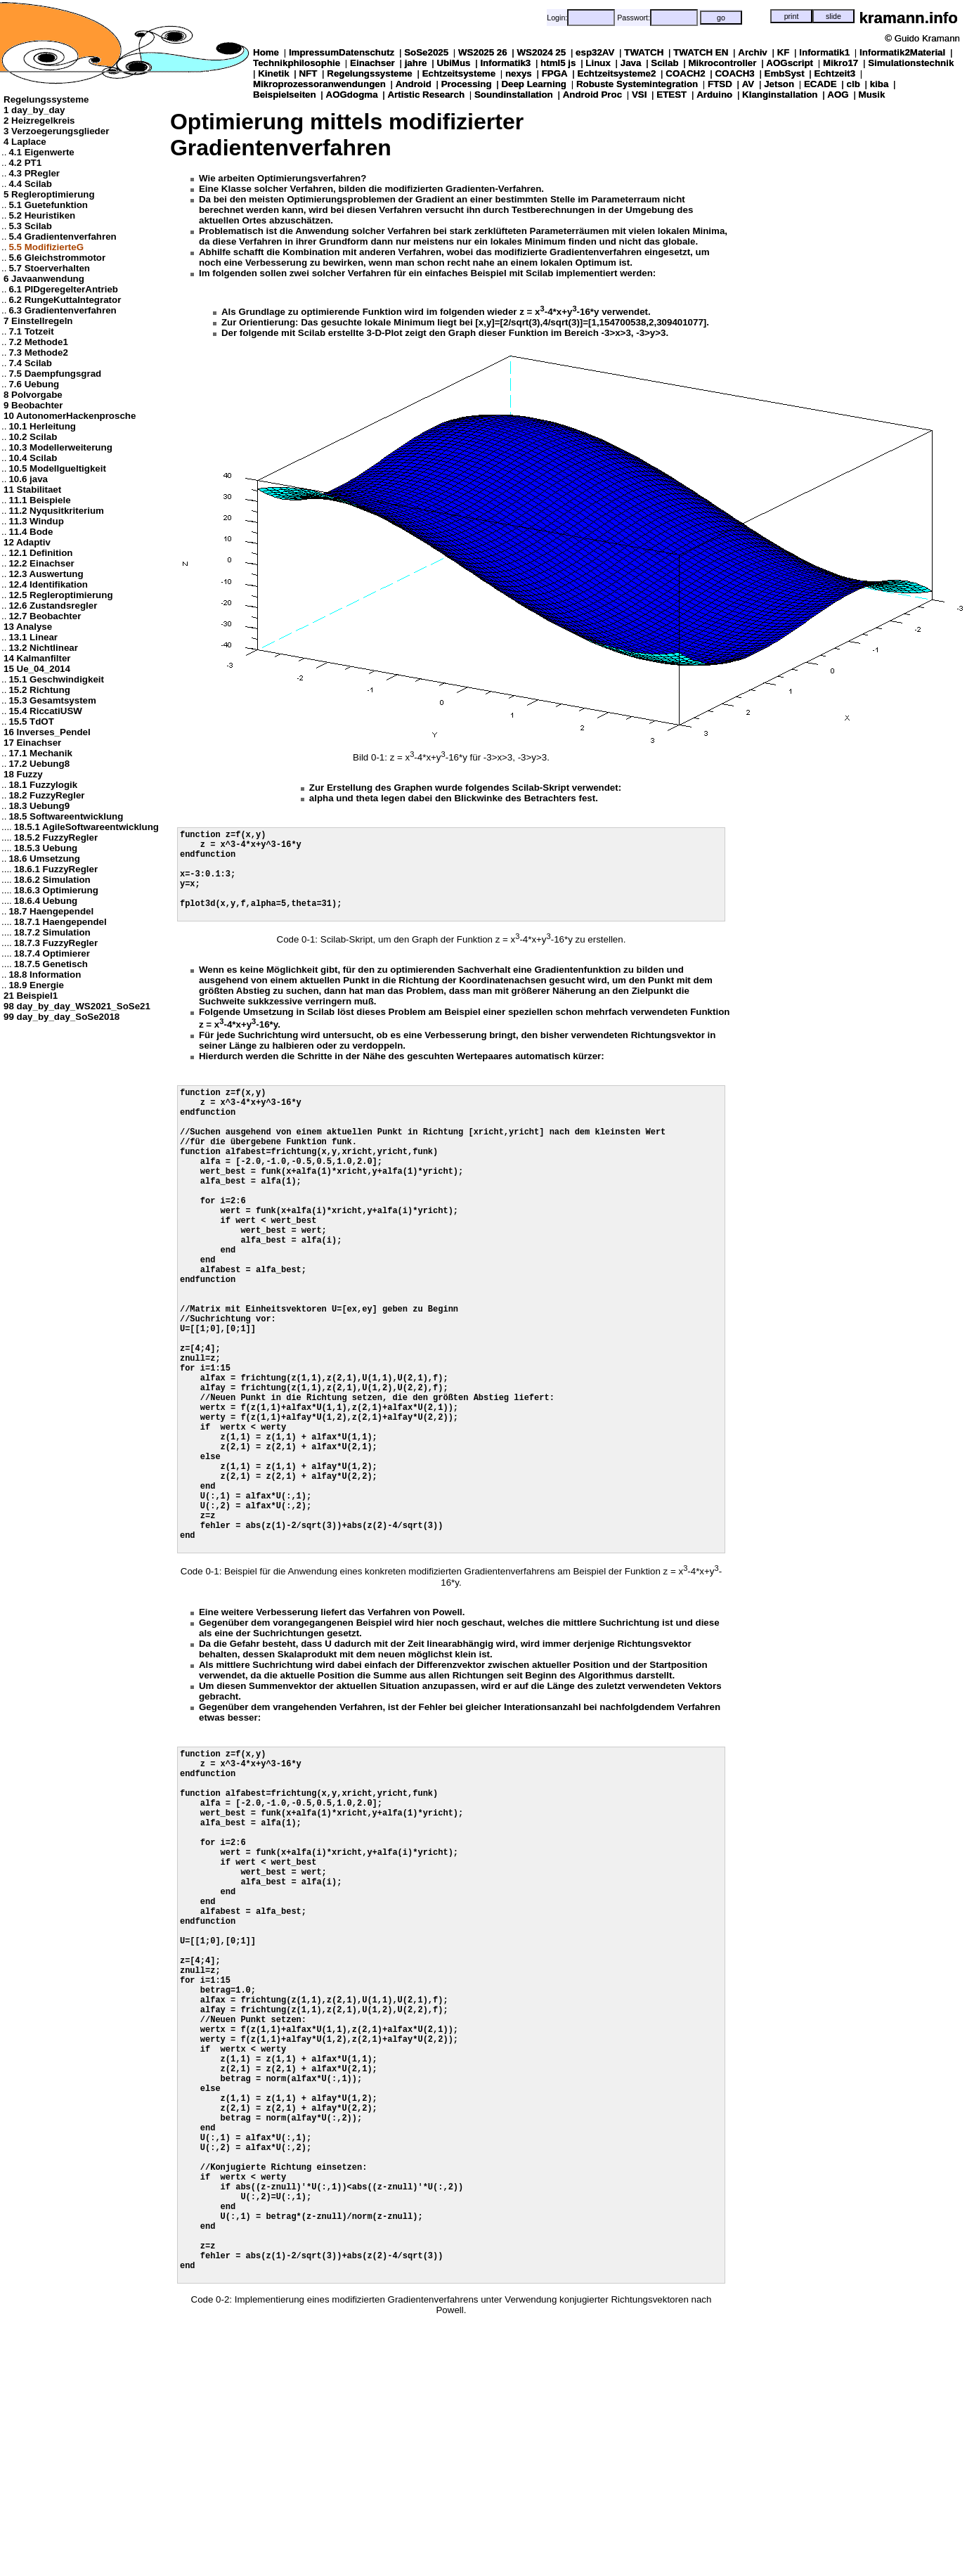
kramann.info (908, 18)
